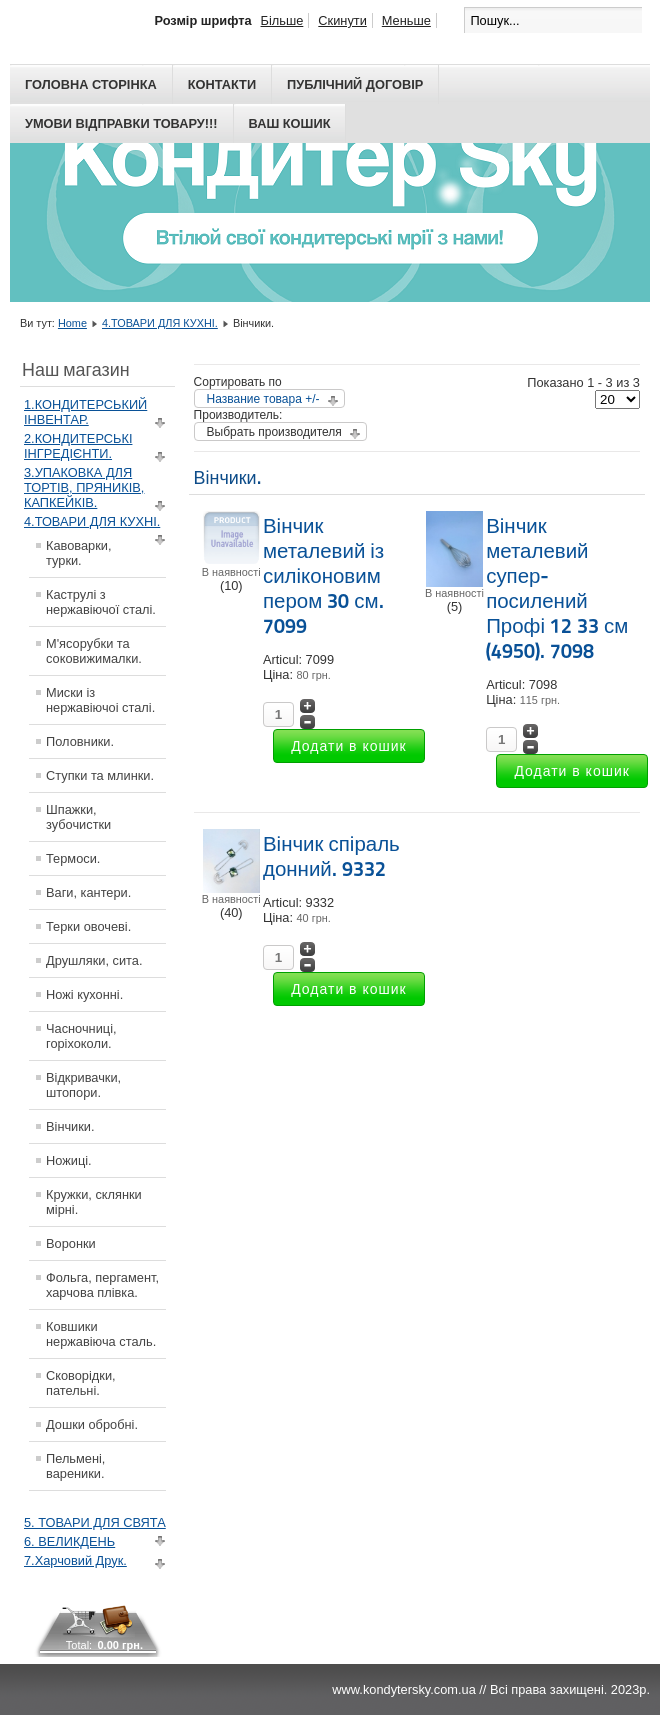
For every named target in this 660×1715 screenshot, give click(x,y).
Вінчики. (70, 1126)
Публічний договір (355, 84)
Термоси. (73, 858)
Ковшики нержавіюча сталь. (101, 1334)
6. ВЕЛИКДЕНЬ (69, 1541)
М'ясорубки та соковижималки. (94, 651)
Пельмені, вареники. (75, 1466)
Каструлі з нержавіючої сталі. (101, 602)
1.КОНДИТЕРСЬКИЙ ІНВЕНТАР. (85, 412)
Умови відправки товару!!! (121, 123)
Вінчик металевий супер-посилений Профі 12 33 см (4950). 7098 (557, 588)
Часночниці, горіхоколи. (81, 1036)
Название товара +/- (263, 399)
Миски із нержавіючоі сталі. (100, 700)
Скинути (342, 20)
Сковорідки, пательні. (81, 1383)
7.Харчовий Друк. (75, 1560)
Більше (282, 20)
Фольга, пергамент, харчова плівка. (102, 1285)
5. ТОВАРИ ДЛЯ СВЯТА (95, 1522)
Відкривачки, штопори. (83, 1085)
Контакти (222, 84)
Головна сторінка (91, 84)
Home (72, 323)
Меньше (406, 20)
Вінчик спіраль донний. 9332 (331, 856)
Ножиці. (69, 1160)
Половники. (80, 741)
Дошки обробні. (92, 1424)
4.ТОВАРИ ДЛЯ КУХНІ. (160, 323)
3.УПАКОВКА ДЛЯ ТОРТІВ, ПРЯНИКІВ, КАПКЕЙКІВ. (84, 487)
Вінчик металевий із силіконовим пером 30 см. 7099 (323, 576)
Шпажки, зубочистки (78, 817)
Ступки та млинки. (100, 775)
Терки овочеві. (88, 926)
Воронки (71, 1243)
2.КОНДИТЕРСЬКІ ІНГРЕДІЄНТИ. (78, 446)
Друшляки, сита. (94, 960)
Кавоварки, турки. (79, 553)
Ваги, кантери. (88, 892)
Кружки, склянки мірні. (94, 1202)
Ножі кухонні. (84, 994)
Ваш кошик (290, 123)
